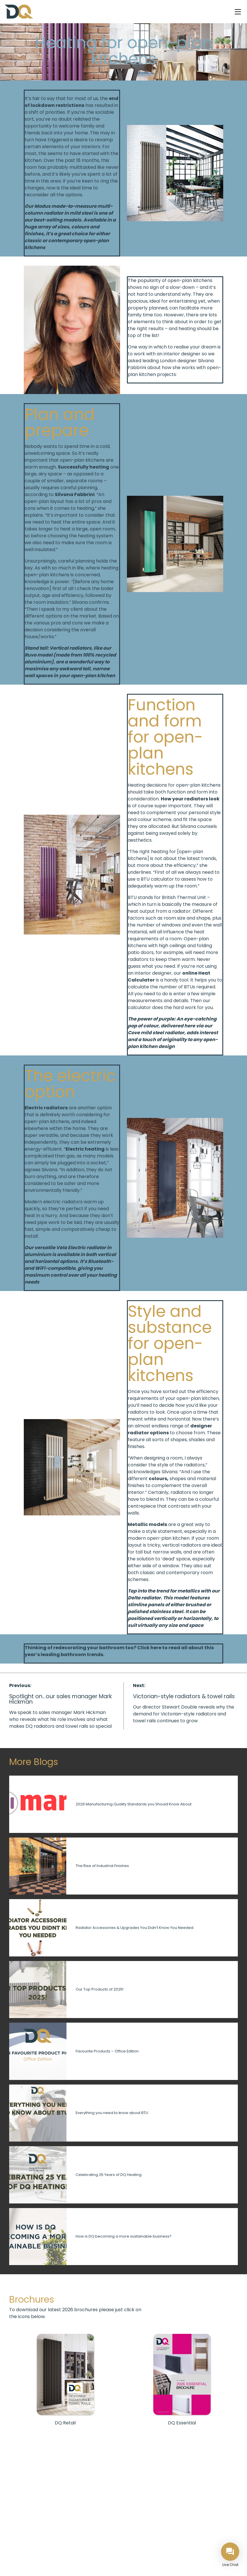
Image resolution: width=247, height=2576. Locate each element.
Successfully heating (83, 467)
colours (158, 1478)
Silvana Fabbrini (75, 494)
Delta (134, 1597)
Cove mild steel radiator (156, 1032)
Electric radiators (46, 1107)
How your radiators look (190, 799)
